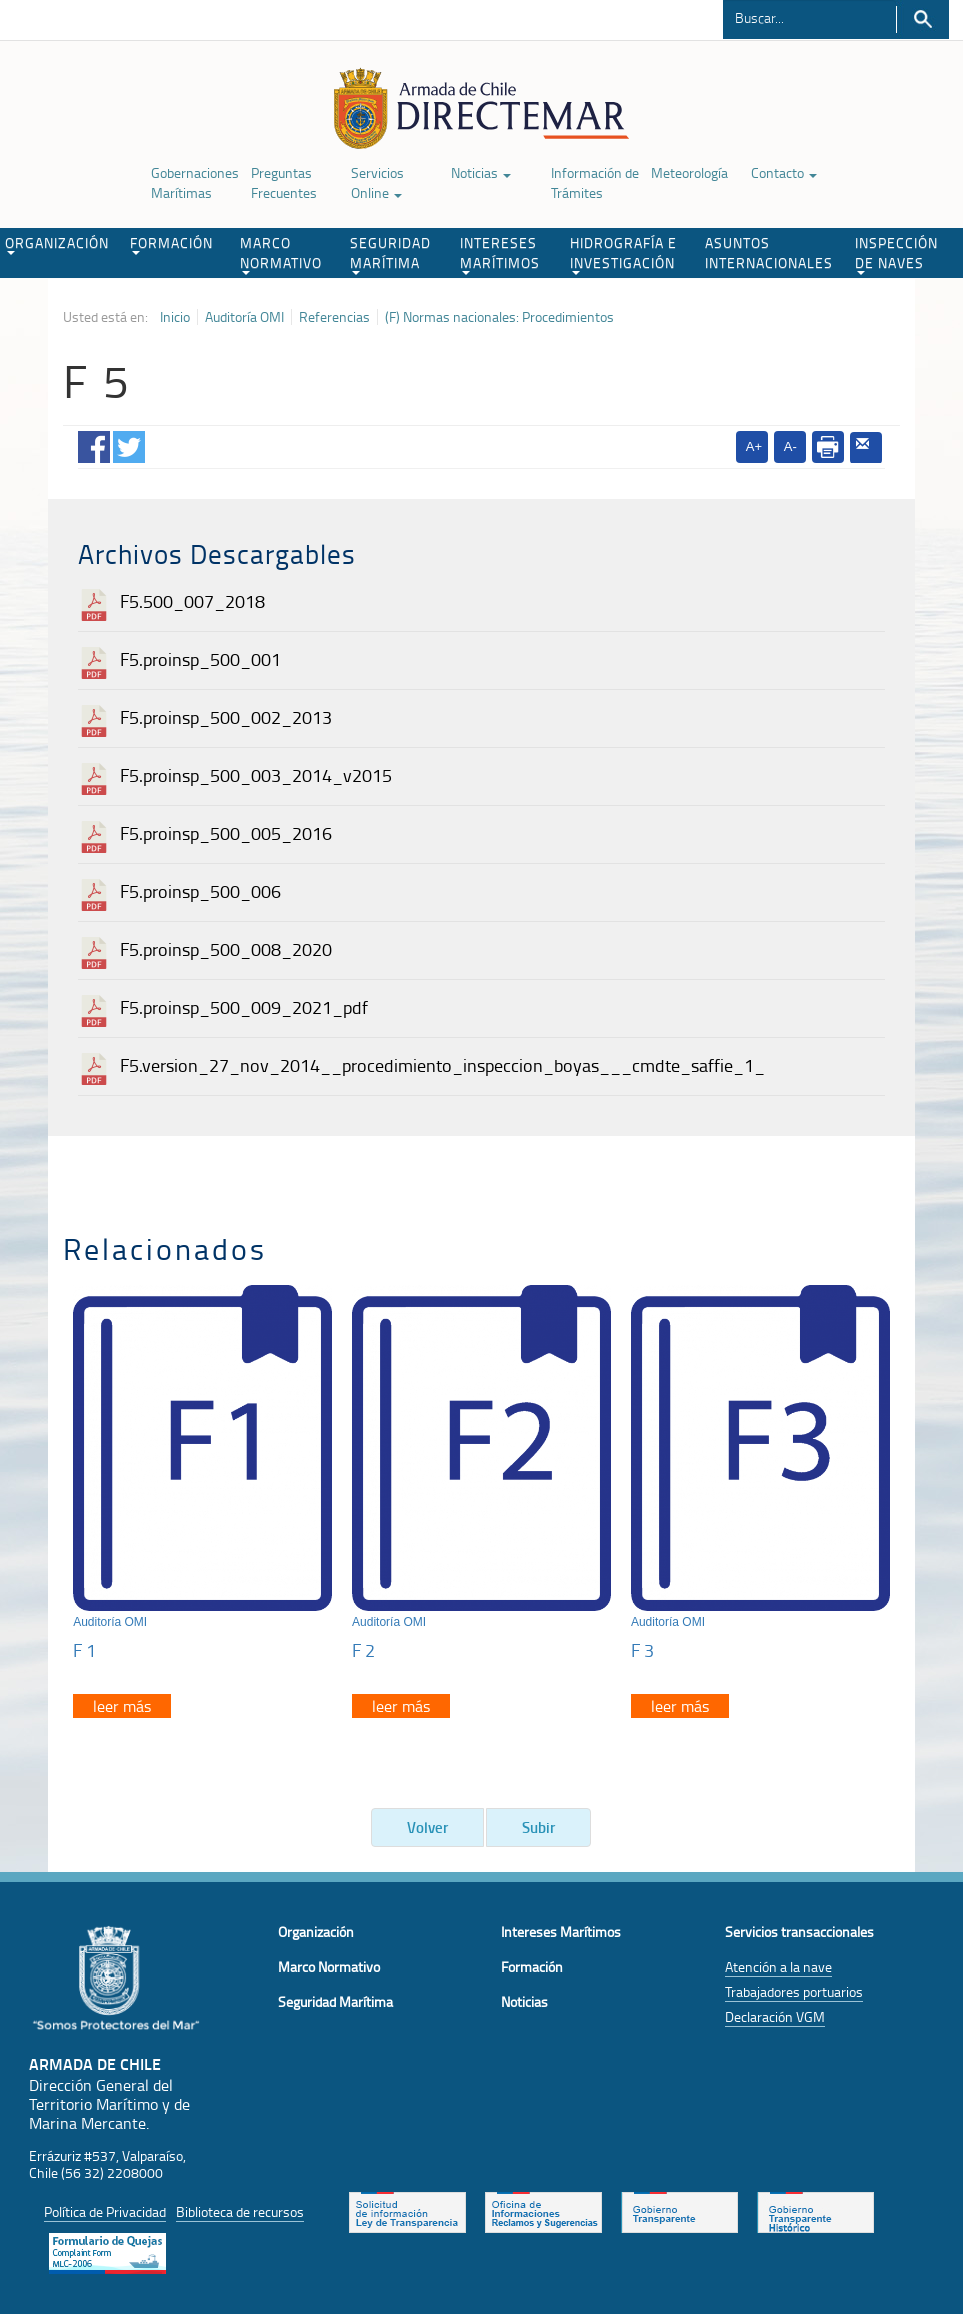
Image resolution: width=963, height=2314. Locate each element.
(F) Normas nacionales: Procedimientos (499, 317)
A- (790, 446)
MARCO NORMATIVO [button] (281, 254)
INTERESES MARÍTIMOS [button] (500, 254)
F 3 (642, 1650)
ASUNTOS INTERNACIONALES (769, 252)
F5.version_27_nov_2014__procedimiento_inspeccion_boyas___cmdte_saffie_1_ (442, 1065)
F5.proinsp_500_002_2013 (226, 717)
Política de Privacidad (105, 2211)
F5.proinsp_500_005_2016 (226, 833)
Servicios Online (377, 182)
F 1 (84, 1650)
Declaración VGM (775, 2016)
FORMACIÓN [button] (171, 244)
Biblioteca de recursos (240, 2211)
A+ (754, 446)
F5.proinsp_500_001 (200, 659)
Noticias (481, 172)
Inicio (175, 317)
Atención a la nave (778, 1966)
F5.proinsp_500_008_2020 (226, 949)
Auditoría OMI (244, 317)
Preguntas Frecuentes (284, 182)
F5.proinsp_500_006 (200, 891)
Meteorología (689, 172)
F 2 (363, 1650)
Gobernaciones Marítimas (195, 182)
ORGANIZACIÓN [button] (57, 244)
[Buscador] (809, 17)
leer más (122, 1706)
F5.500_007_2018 (192, 601)
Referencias (334, 317)
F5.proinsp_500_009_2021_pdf (244, 1007)
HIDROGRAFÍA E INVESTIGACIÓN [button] (623, 254)
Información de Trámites (595, 182)
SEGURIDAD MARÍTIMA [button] (390, 254)
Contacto (784, 172)
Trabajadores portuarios (794, 1991)
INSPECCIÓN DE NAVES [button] (896, 254)
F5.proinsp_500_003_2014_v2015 (256, 775)
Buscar (922, 19)
